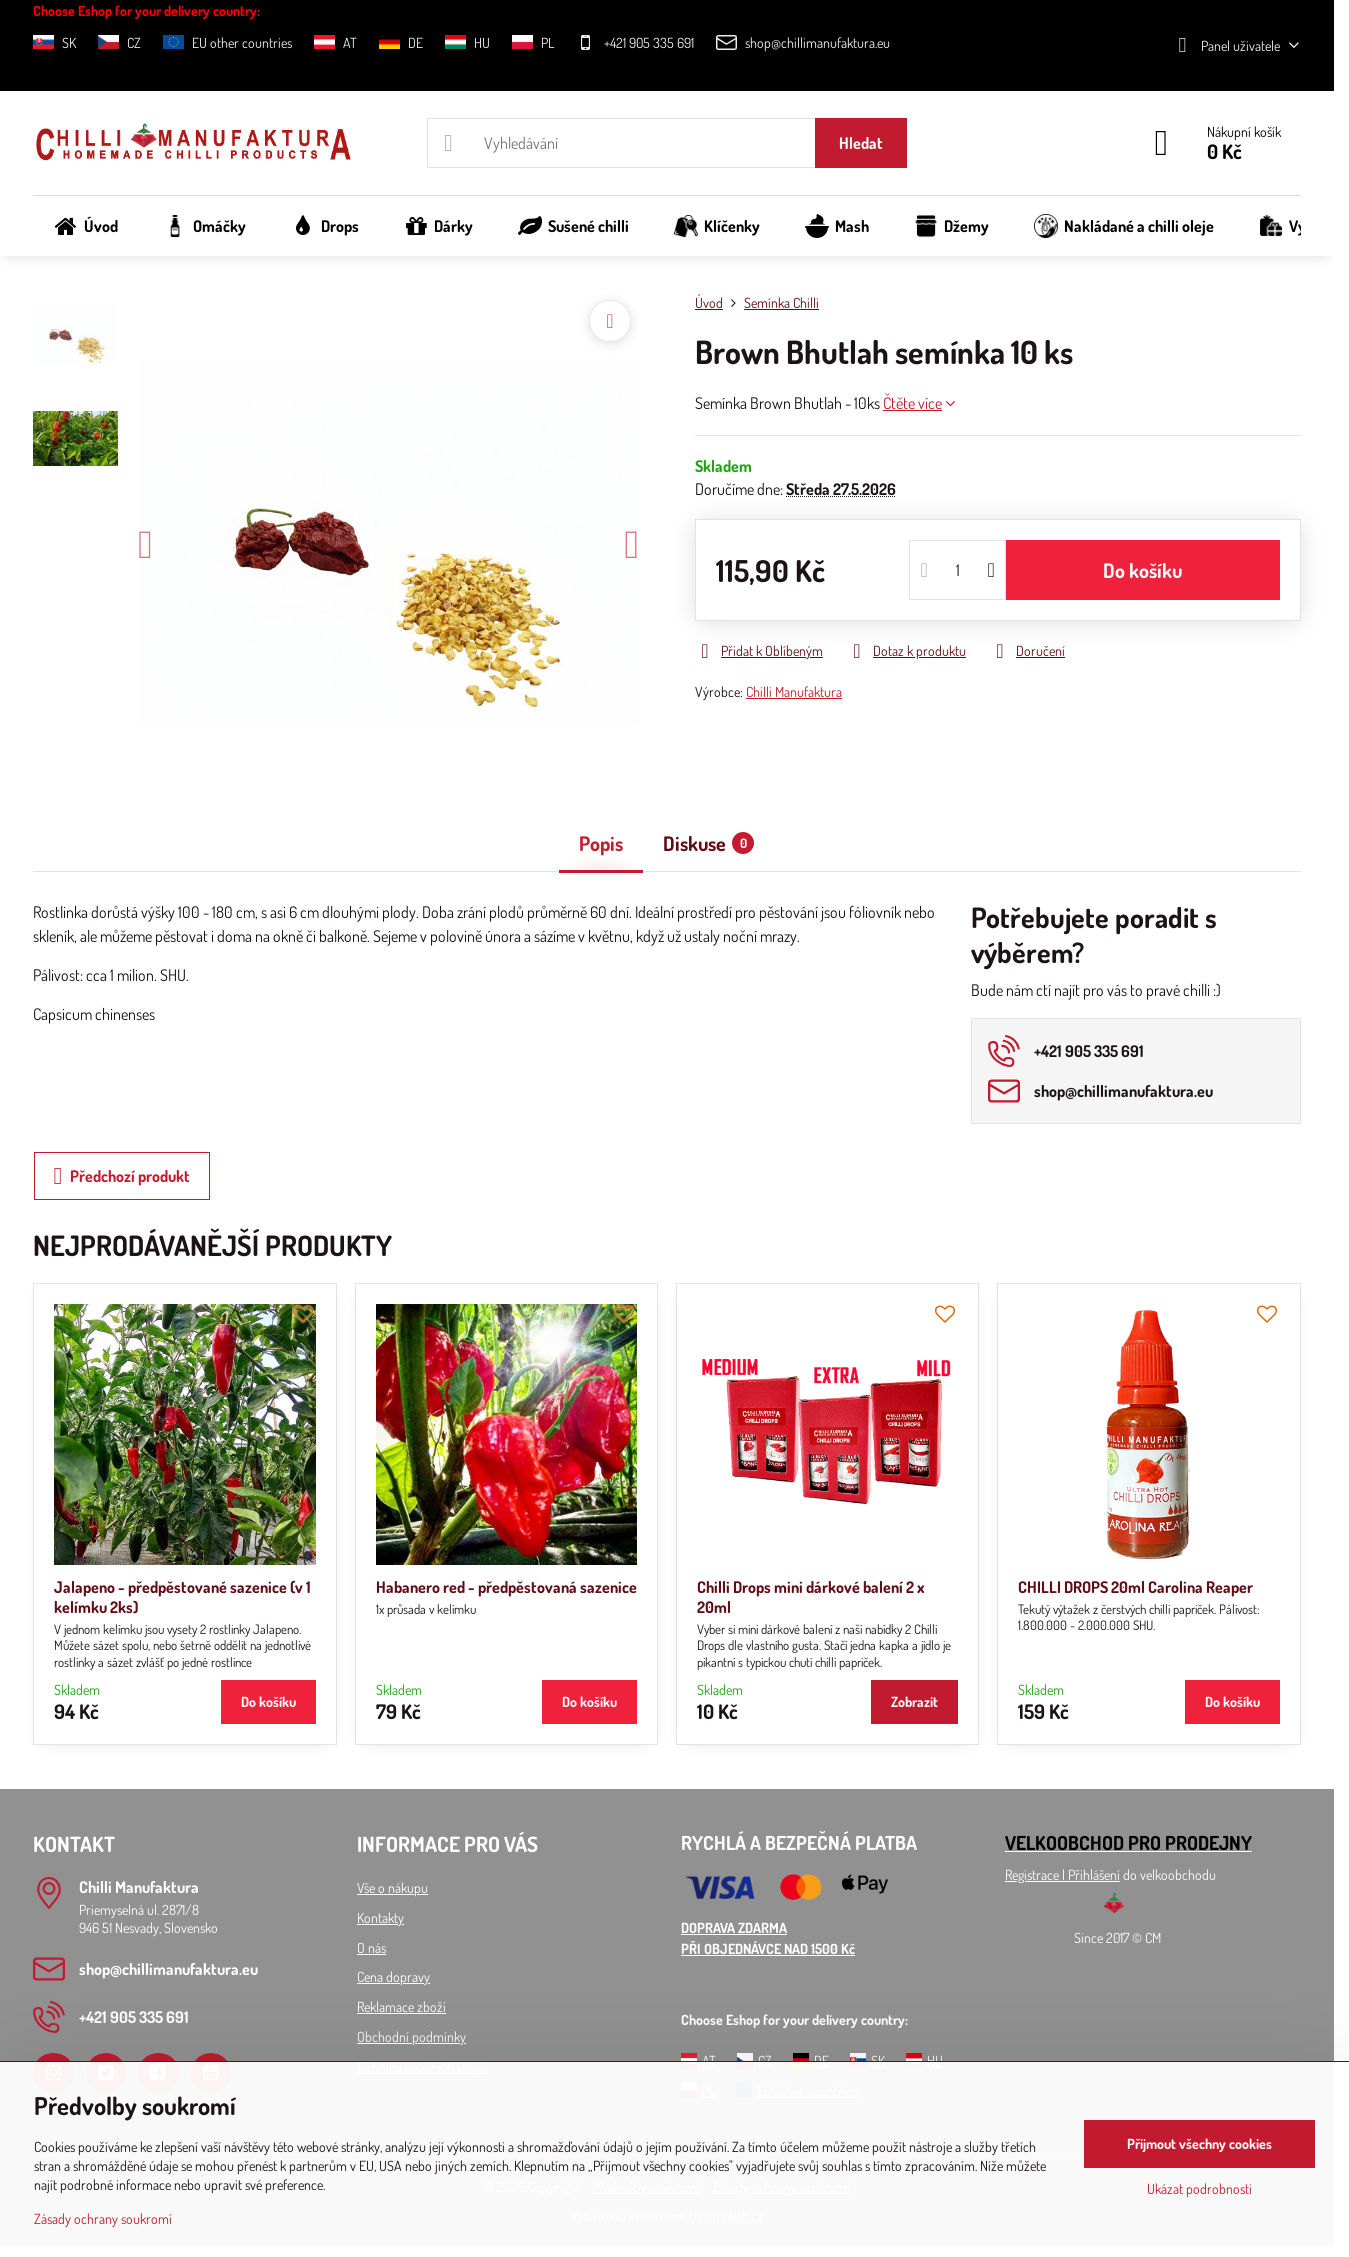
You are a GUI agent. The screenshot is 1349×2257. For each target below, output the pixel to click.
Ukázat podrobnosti (1199, 2188)
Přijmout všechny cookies (1199, 2143)
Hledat (861, 143)
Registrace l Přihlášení (1062, 1874)
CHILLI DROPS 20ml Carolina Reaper (1135, 1587)
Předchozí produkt (122, 1176)
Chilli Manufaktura (794, 691)
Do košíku (1142, 570)
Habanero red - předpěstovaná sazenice (506, 1587)
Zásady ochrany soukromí (103, 2218)
